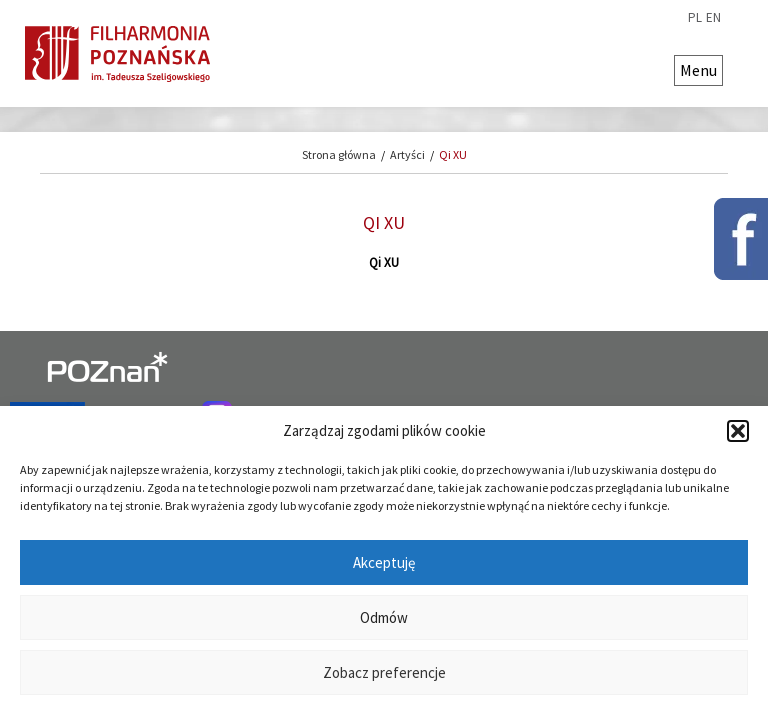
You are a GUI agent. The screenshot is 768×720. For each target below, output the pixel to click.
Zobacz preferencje (384, 672)
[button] (738, 431)
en (713, 18)
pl (695, 18)
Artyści (407, 154)
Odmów (384, 617)
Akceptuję (384, 562)
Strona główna (339, 154)
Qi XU (453, 154)
